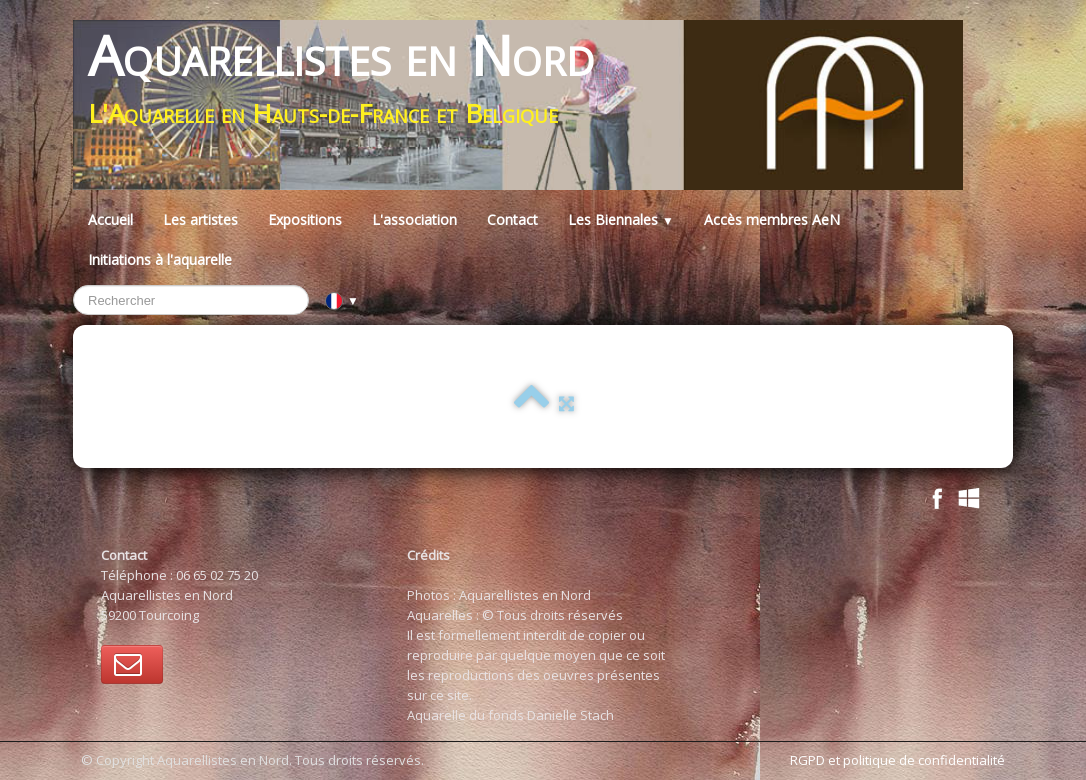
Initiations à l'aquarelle (160, 259)
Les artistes (200, 219)
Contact (512, 219)
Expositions (305, 219)
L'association (414, 219)
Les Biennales (621, 219)
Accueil (110, 219)
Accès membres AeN (772, 219)
